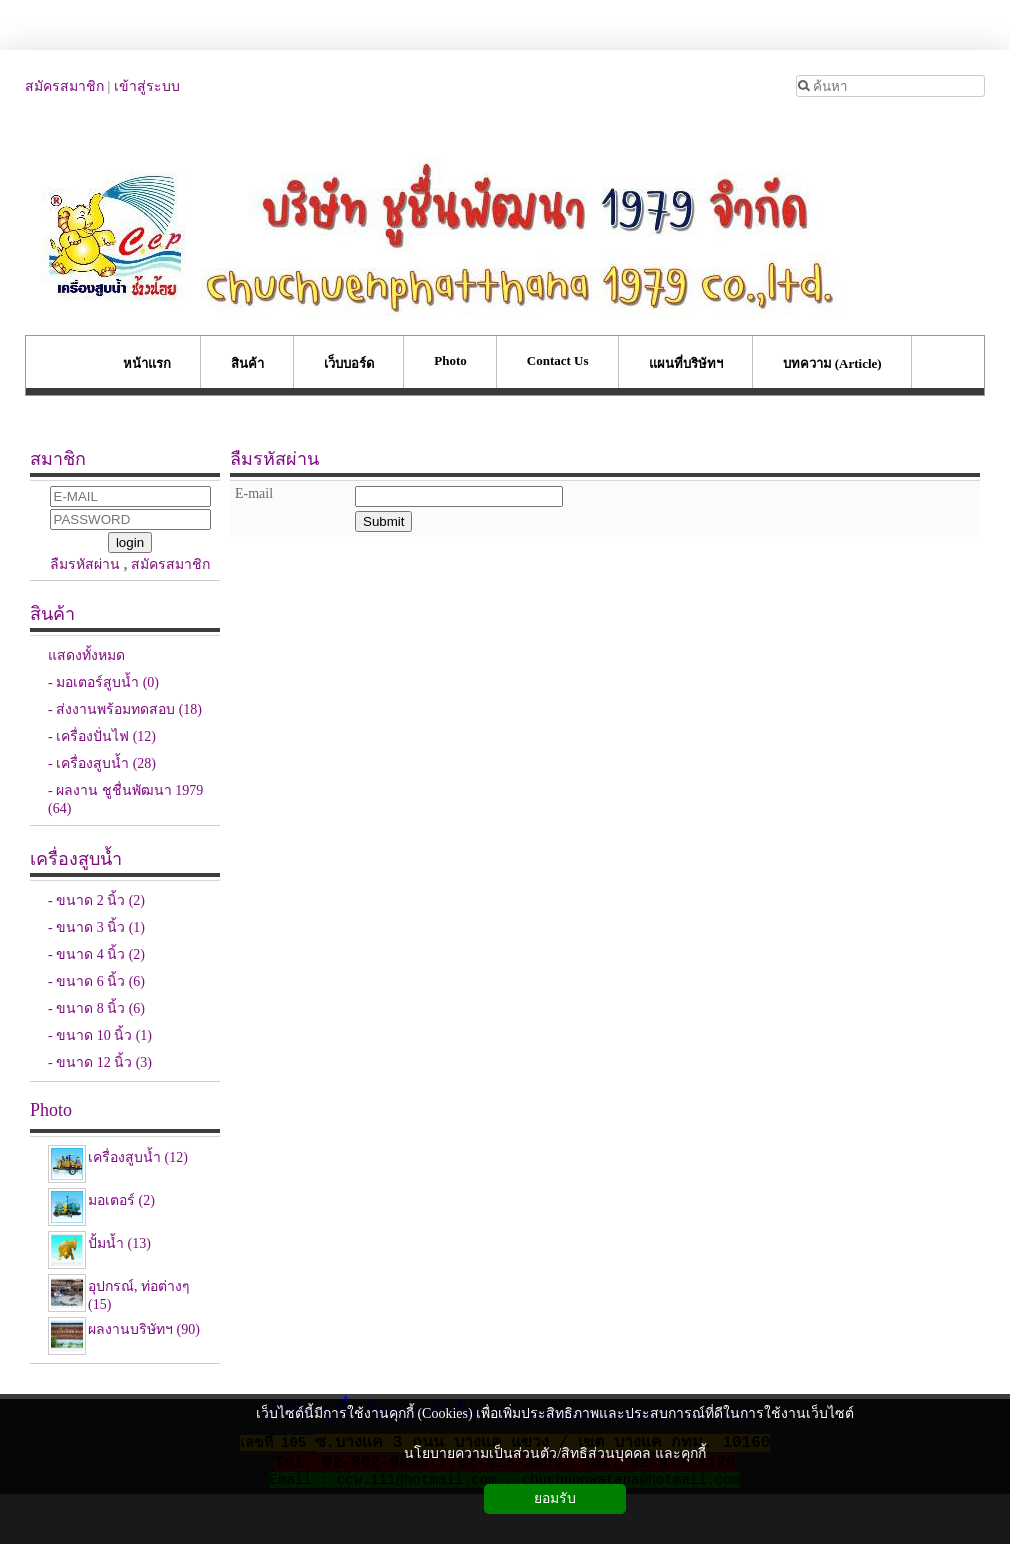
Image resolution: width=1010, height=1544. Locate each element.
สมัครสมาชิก (64, 86)
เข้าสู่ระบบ (147, 86)
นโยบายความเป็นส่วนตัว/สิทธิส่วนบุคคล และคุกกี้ (554, 1453)
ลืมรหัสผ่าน (85, 564)
